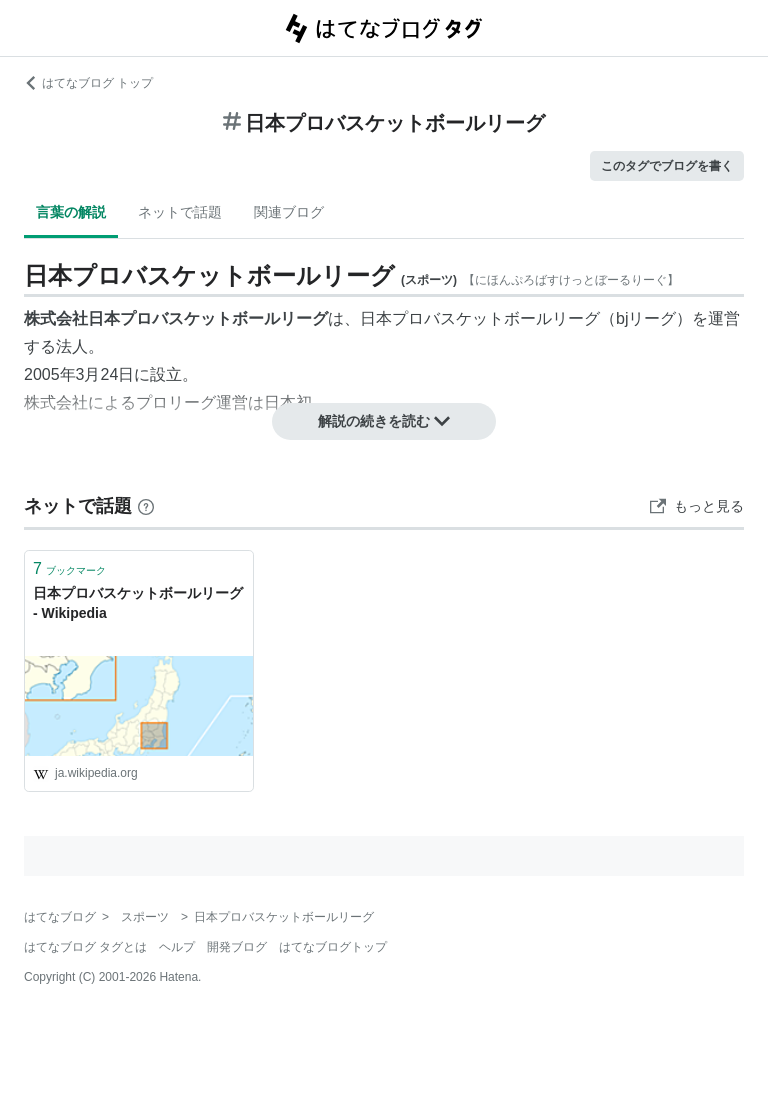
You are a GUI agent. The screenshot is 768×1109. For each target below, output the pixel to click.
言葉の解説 (71, 212)
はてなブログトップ (333, 947)
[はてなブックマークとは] (146, 506)
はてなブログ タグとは (85, 947)
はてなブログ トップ (88, 83)
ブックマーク (69, 568)
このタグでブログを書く (667, 166)
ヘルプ (177, 947)
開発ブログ (237, 947)
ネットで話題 (180, 212)
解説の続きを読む (384, 421)
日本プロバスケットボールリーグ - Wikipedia (138, 603)
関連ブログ (289, 212)
